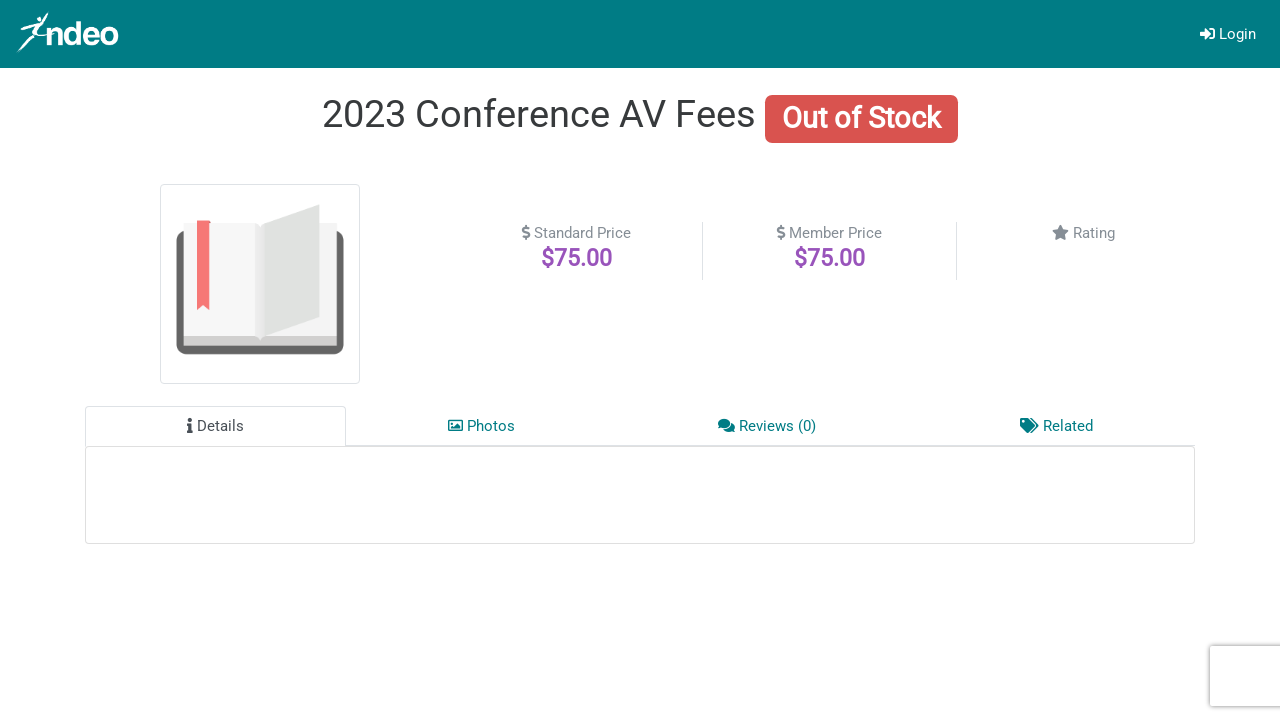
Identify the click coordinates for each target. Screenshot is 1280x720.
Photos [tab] (481, 426)
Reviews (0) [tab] (767, 426)
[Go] (70, 34)
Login (1228, 34)
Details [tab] (215, 426)
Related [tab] (1056, 426)
